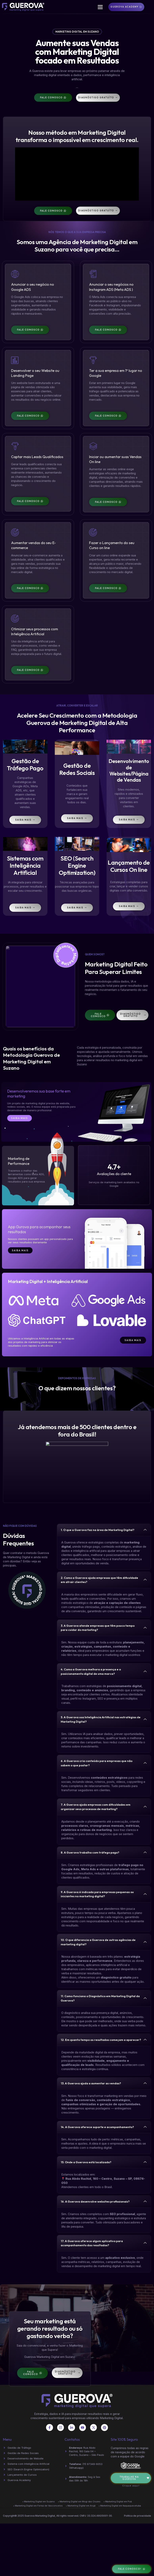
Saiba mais (20, 1261)
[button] (100, 7)
